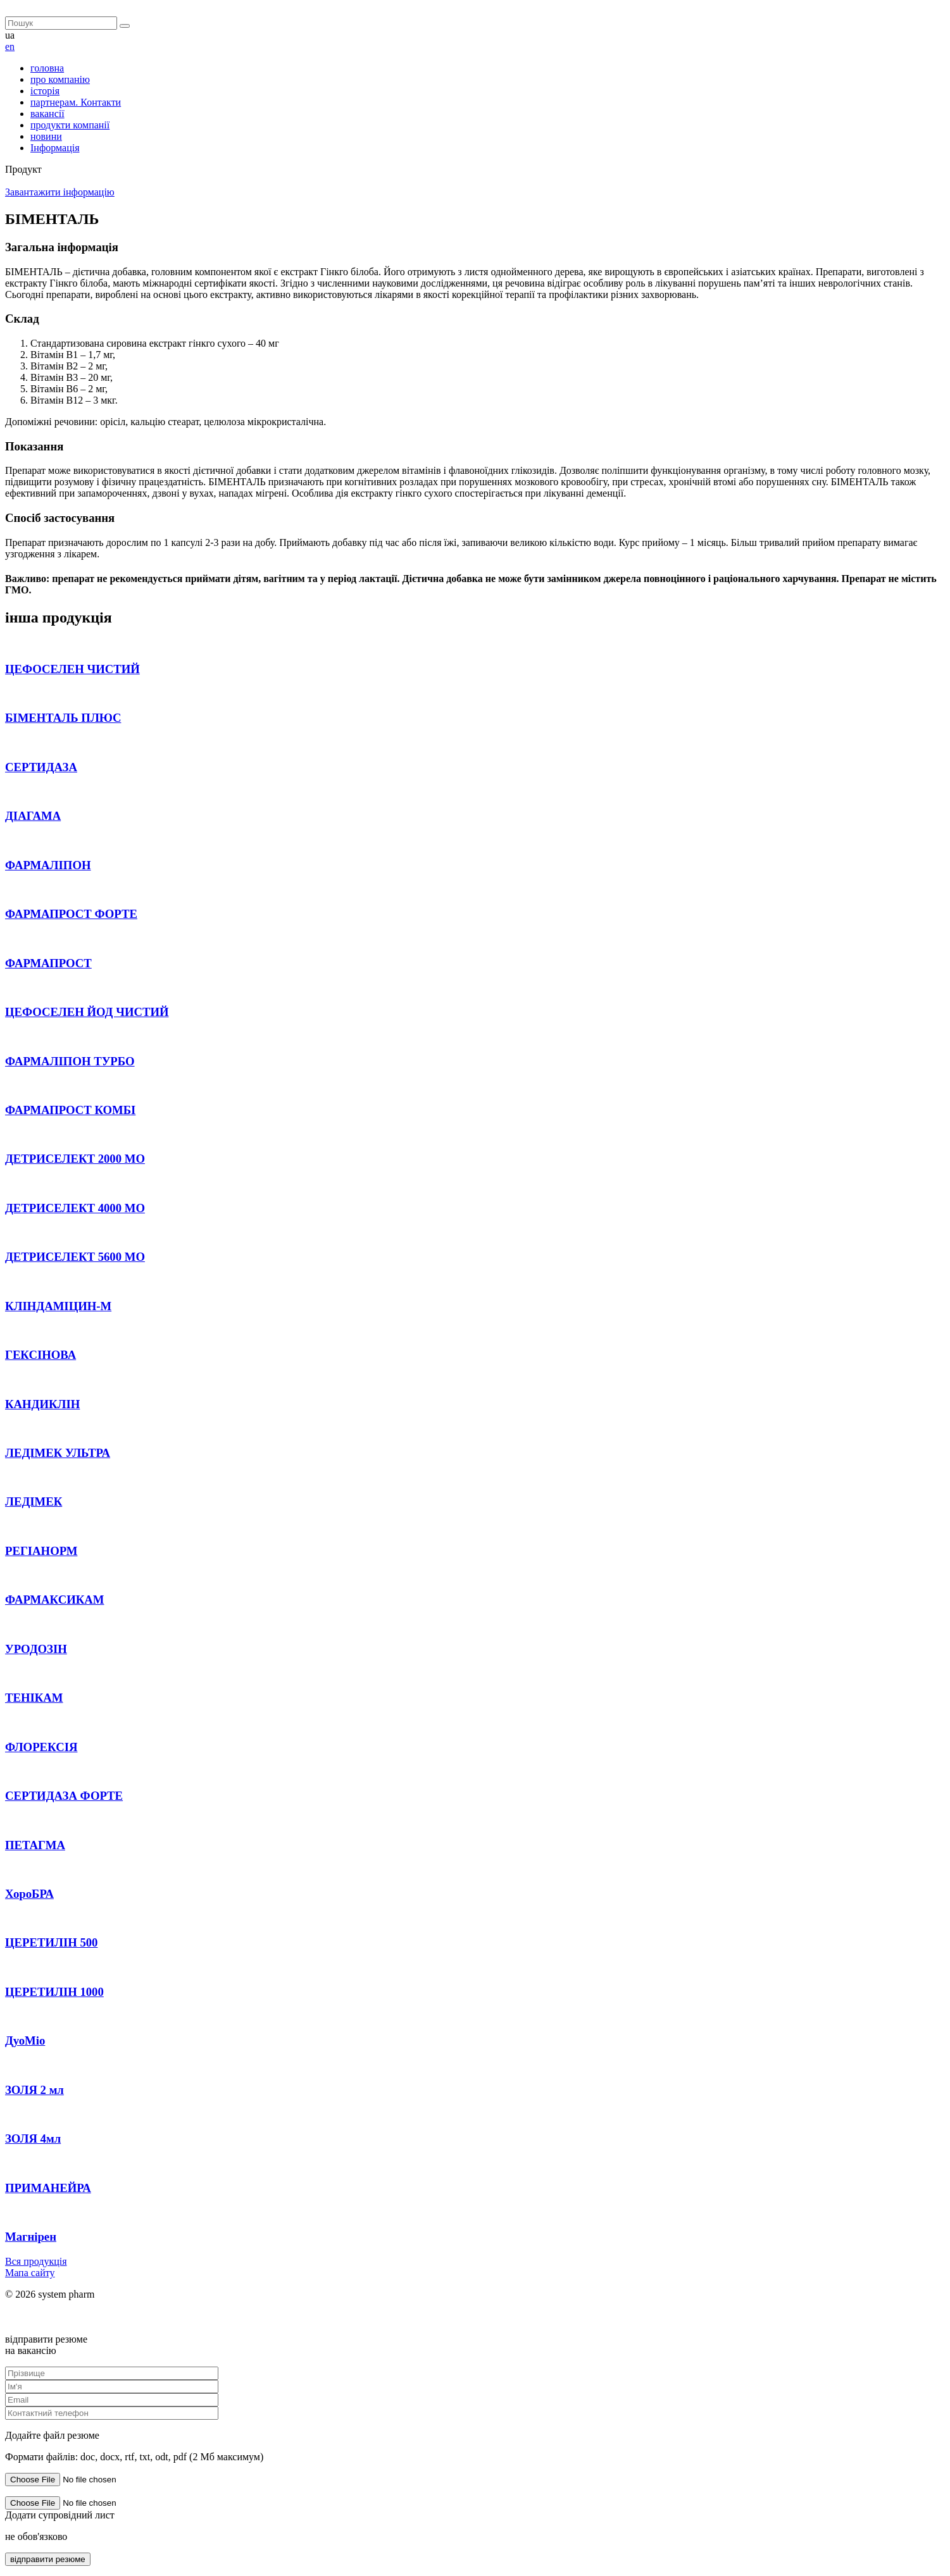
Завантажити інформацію (60, 192)
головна (47, 68)
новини (46, 136)
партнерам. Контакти (75, 102)
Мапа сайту (30, 2272)
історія (44, 90)
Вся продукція (36, 2261)
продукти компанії (69, 125)
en (10, 46)
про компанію (60, 79)
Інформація (55, 147)
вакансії (47, 113)
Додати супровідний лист (60, 2515)
